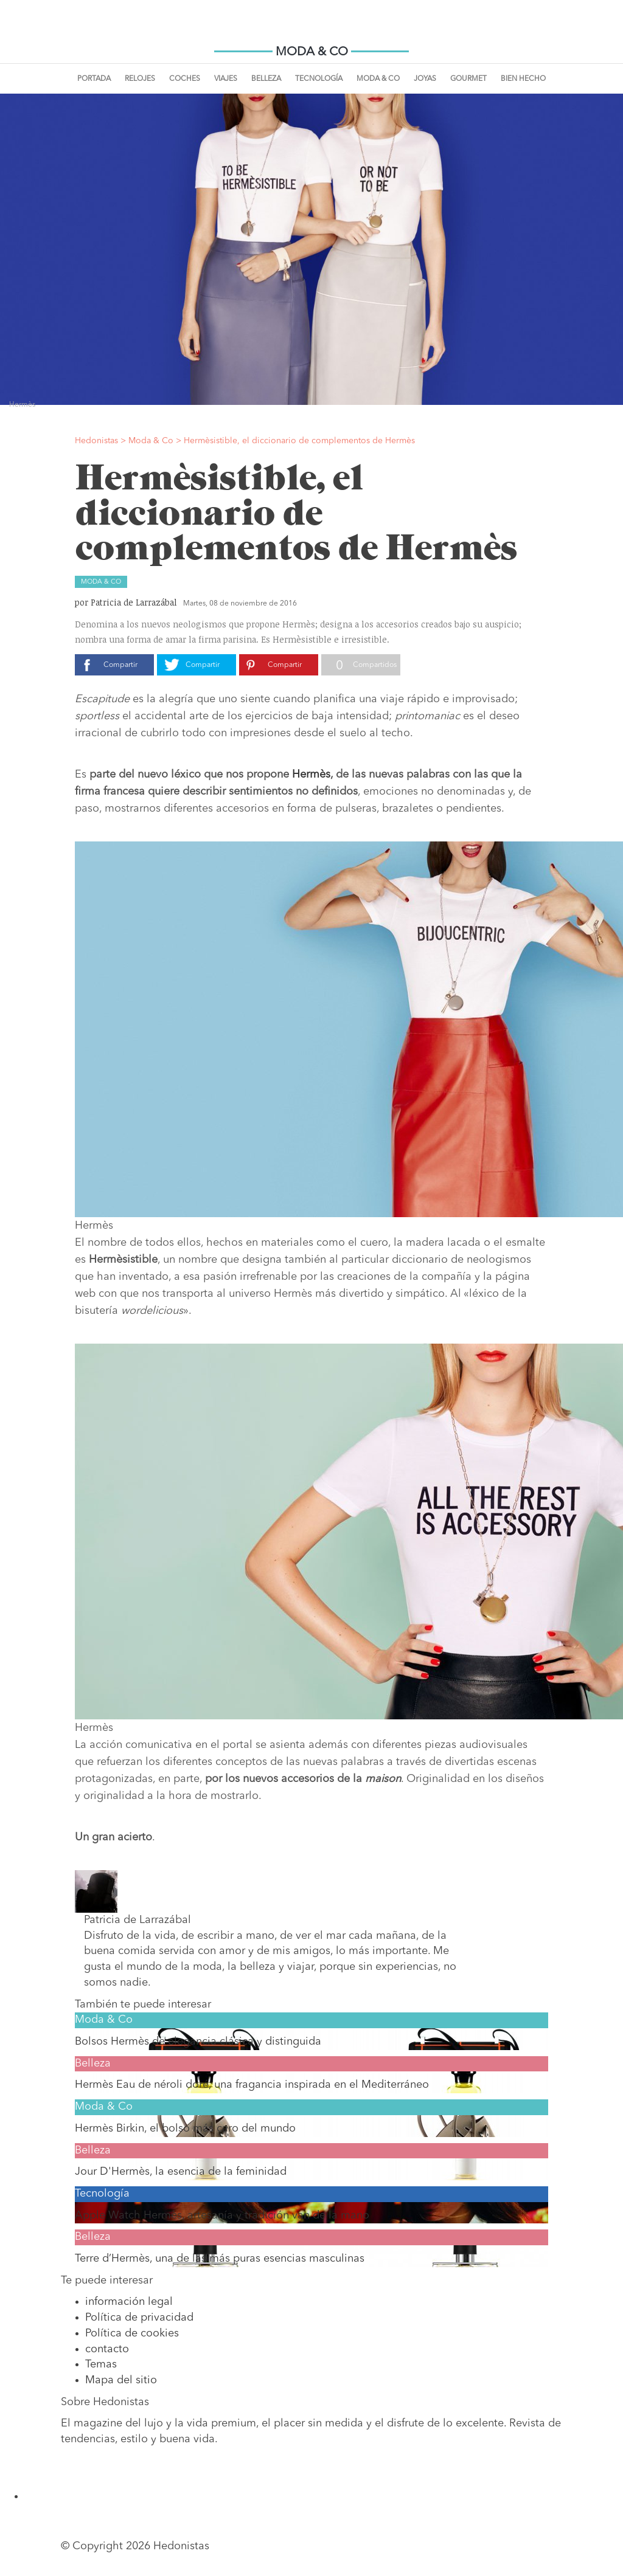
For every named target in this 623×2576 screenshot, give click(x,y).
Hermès (311, 774)
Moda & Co (378, 79)
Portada (94, 79)
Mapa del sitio (121, 2380)
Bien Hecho (523, 79)
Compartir (120, 665)
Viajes (225, 79)
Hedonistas (311, 30)
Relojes (140, 79)
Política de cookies (132, 2333)
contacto (107, 2349)
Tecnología (319, 79)
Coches (184, 79)
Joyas (425, 79)
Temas (101, 2364)
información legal (129, 2301)
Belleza (266, 79)
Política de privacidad (139, 2317)
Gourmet (468, 79)
